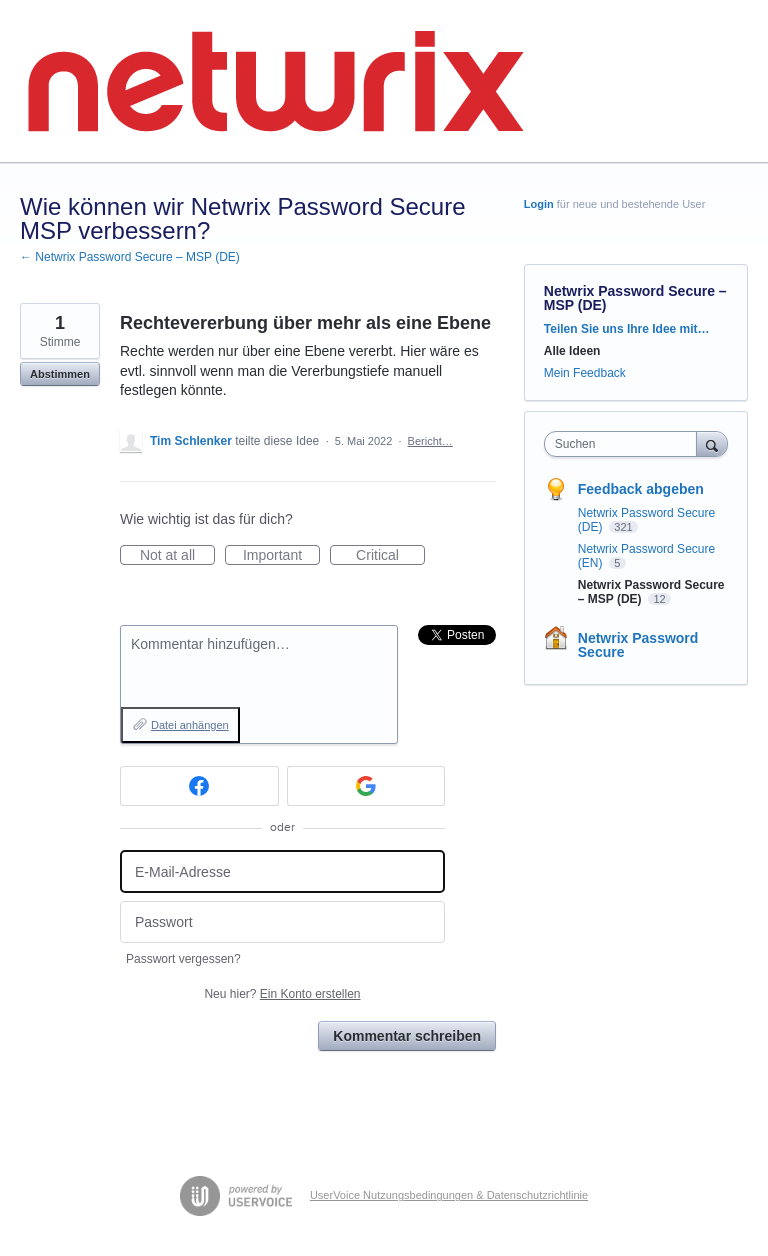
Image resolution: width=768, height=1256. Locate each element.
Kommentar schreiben (407, 1036)
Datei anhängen (190, 725)
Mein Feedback (585, 373)
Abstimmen (60, 374)
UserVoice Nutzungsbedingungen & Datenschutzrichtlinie (449, 1195)
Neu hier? (282, 994)
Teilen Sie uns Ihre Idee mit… (627, 329)
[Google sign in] (366, 786)
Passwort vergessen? (183, 959)
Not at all (177, 556)
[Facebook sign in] (199, 786)
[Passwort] (282, 922)
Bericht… (430, 441)
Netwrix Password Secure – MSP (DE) (635, 298)
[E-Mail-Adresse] (282, 871)
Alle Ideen (572, 351)
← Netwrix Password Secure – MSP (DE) (130, 257)
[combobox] (625, 444)
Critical (390, 556)
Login (539, 204)
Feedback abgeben (641, 489)
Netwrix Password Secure (638, 645)
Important (281, 556)
